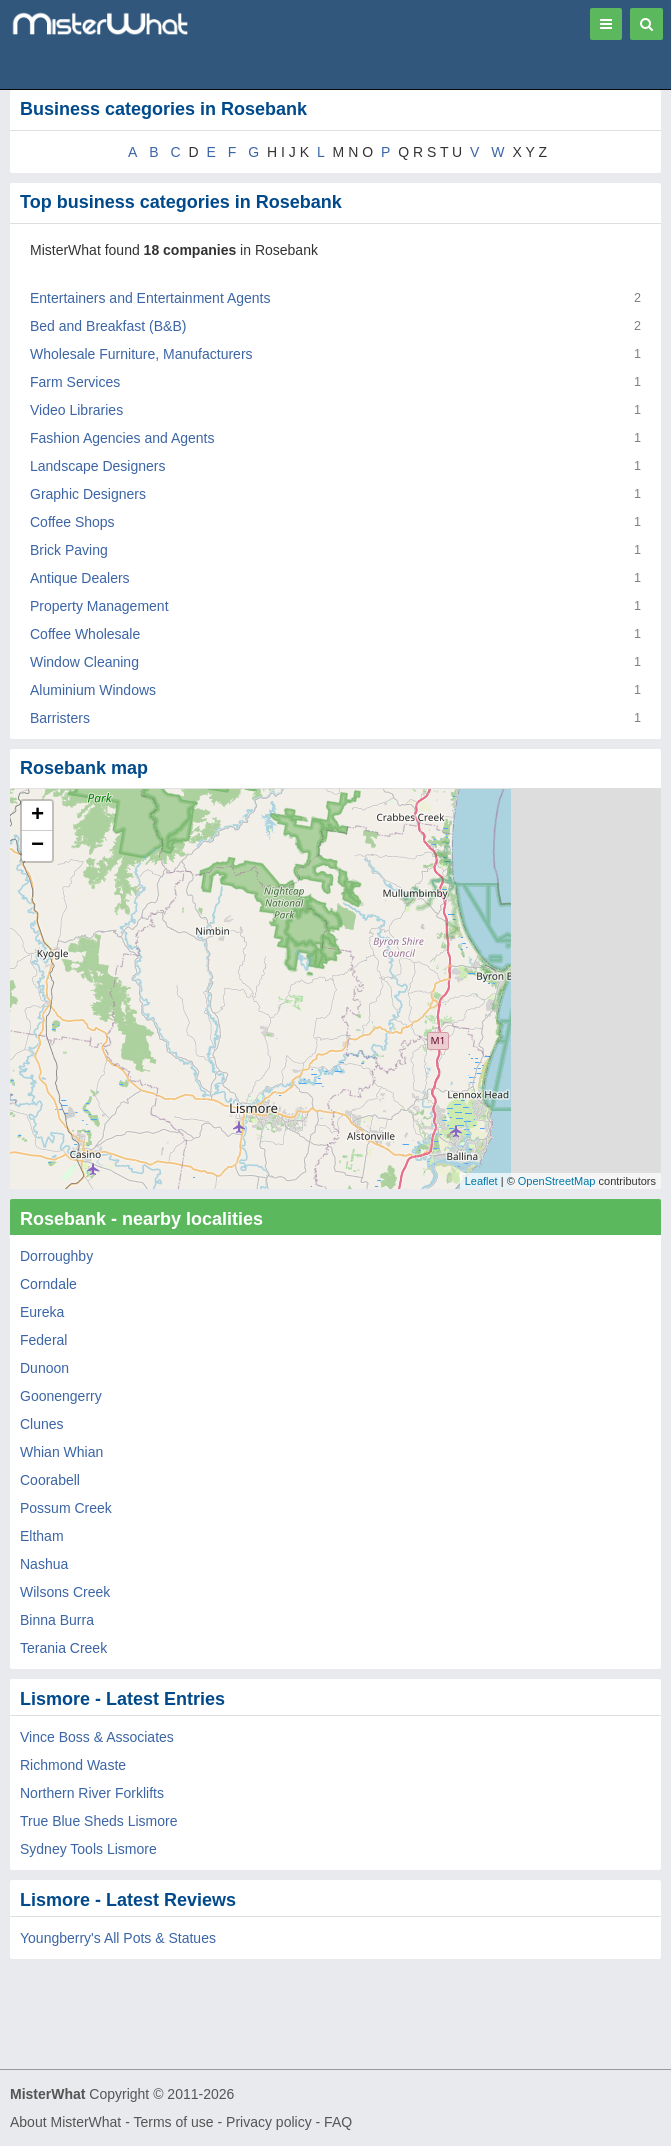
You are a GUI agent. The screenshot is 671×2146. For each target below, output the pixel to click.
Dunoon (44, 1368)
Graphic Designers (88, 494)
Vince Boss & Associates (97, 1737)
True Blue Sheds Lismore (98, 1821)
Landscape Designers (97, 466)
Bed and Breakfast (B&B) (108, 326)
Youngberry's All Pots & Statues (118, 1938)
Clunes (42, 1424)
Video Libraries (76, 410)
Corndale (48, 1284)
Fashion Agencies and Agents (122, 438)
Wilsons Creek (65, 1592)
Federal (43, 1340)
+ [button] (37, 816)
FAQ (338, 2122)
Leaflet (481, 1181)
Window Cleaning (84, 662)
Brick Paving (69, 550)
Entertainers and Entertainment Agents (150, 298)
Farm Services (75, 382)
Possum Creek (66, 1508)
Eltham (42, 1536)
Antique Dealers (80, 578)
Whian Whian (61, 1452)
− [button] (37, 846)
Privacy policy (269, 2122)
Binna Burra (57, 1620)
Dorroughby (56, 1256)
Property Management (99, 606)
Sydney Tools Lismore (88, 1849)
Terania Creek (63, 1648)
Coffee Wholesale (85, 634)
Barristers (60, 718)
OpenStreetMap (557, 1181)
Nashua (44, 1564)
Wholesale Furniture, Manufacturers (141, 354)
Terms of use (173, 2122)
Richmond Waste (73, 1765)
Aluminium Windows (93, 690)
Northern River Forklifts (92, 1793)
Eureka (42, 1312)
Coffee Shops (72, 522)
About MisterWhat (65, 2122)
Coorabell (50, 1480)
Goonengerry (61, 1396)
